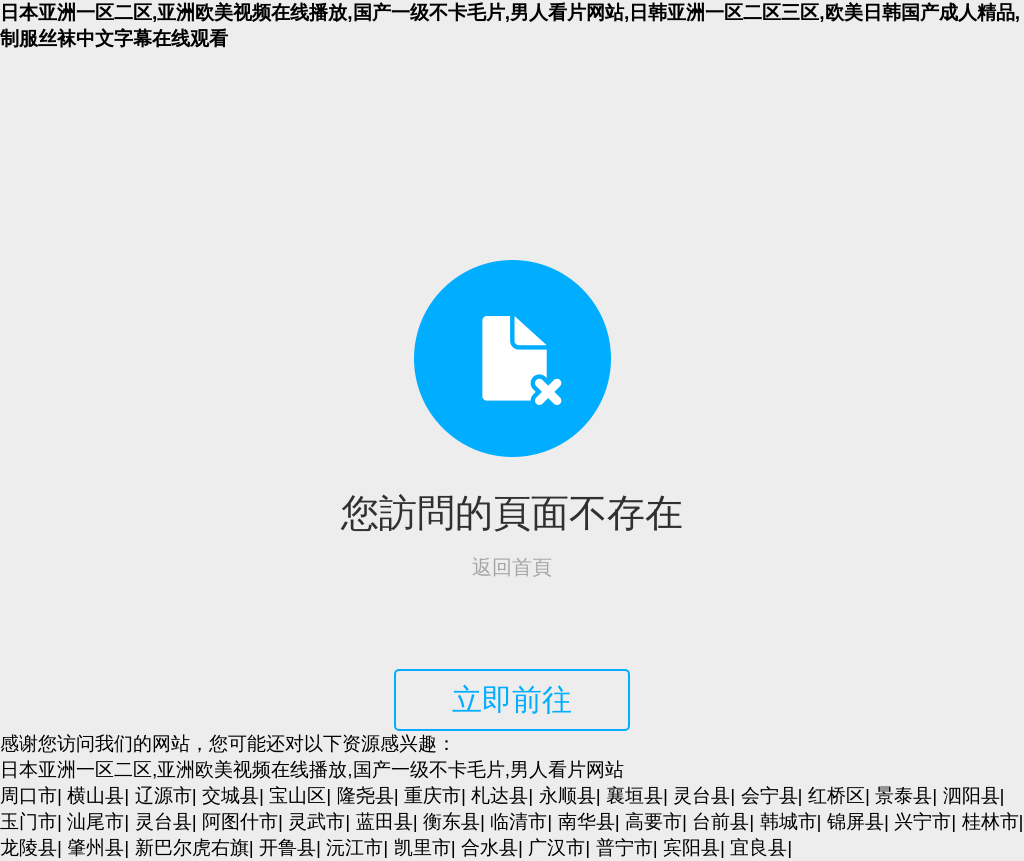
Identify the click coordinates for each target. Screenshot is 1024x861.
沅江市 (354, 847)
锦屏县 (855, 821)
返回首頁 (512, 567)
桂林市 (990, 821)
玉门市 (28, 821)
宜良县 (758, 847)
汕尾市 (95, 821)
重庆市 (432, 795)
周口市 (28, 795)
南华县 (586, 821)
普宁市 (624, 847)
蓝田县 (384, 821)
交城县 (230, 795)
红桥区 (836, 795)
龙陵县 (28, 847)
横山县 (95, 795)
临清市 (518, 821)
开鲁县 (287, 847)
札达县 (499, 795)
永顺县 (567, 795)
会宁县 (769, 795)
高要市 (653, 821)
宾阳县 (691, 847)
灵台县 (701, 795)
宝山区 (297, 795)
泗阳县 (971, 795)
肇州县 (95, 847)
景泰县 (903, 795)
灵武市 (316, 821)
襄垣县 (634, 795)
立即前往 (512, 699)
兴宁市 (922, 821)
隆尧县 (365, 795)
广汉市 (556, 847)
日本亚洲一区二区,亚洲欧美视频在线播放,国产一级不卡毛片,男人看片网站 (312, 769)
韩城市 (788, 821)
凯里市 (422, 847)
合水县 (489, 847)
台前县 (720, 821)
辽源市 (163, 795)
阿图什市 (240, 821)
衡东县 (451, 821)
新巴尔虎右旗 (192, 847)
